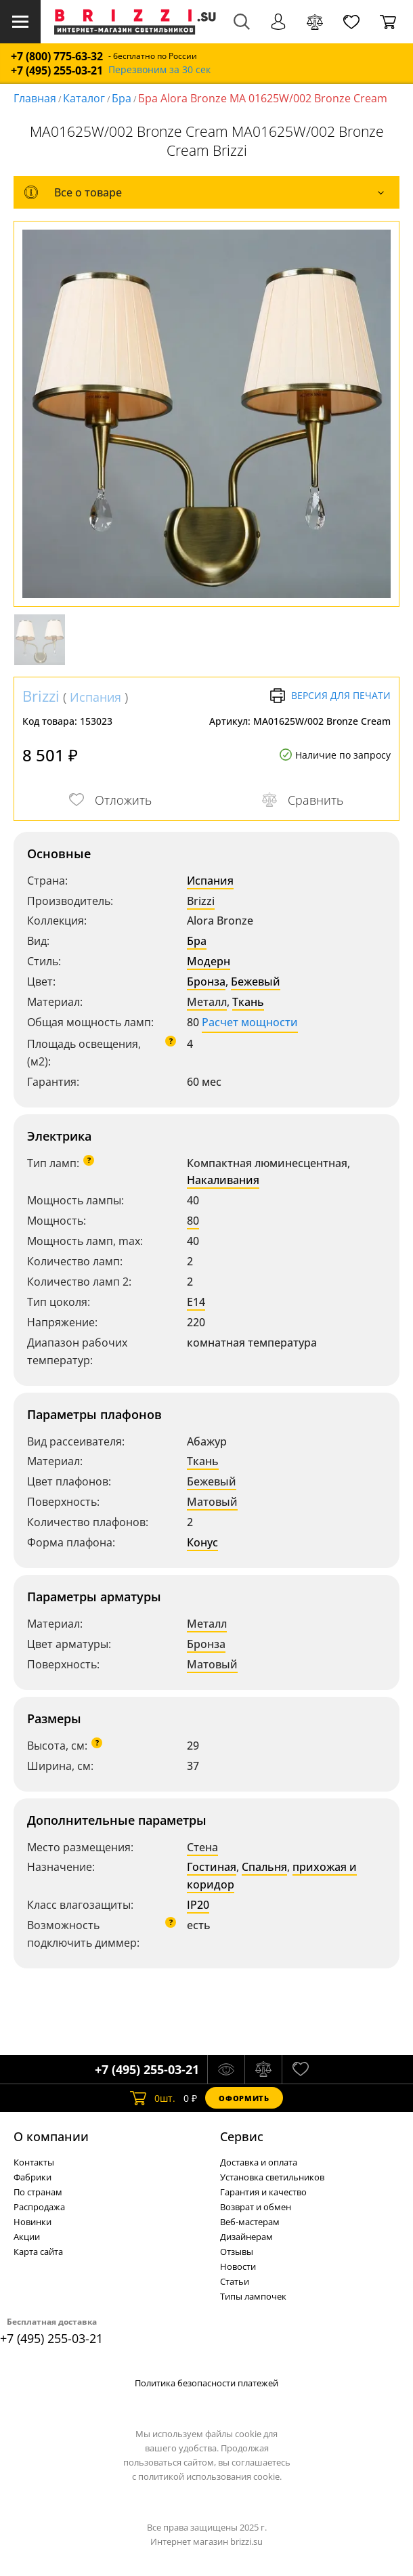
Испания (95, 697)
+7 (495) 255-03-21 (57, 71)
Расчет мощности (250, 1022)
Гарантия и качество (263, 2192)
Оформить (244, 2098)
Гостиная (211, 1866)
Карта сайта (38, 2251)
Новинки (32, 2222)
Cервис (241, 2136)
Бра (121, 98)
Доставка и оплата (258, 2162)
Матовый (212, 1501)
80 (193, 1220)
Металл (207, 1001)
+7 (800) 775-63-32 (57, 56)
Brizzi (41, 695)
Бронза (206, 981)
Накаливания (223, 1180)
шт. (152, 2098)
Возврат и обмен (255, 2207)
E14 (196, 1301)
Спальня (264, 1866)
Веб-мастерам (250, 2222)
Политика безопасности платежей (206, 2383)
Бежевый (255, 981)
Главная (35, 98)
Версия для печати (330, 696)
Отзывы (236, 2251)
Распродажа (39, 2207)
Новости (238, 2266)
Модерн (208, 961)
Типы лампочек (253, 2296)
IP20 (198, 1904)
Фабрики (32, 2177)
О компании (51, 2136)
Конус (202, 1542)
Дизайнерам (246, 2237)
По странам (38, 2192)
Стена (202, 1847)
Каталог (84, 98)
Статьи (234, 2281)
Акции (27, 2237)
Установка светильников (272, 2177)
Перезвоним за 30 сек (159, 70)
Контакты (34, 2162)
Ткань (248, 1001)
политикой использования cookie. (210, 2476)
